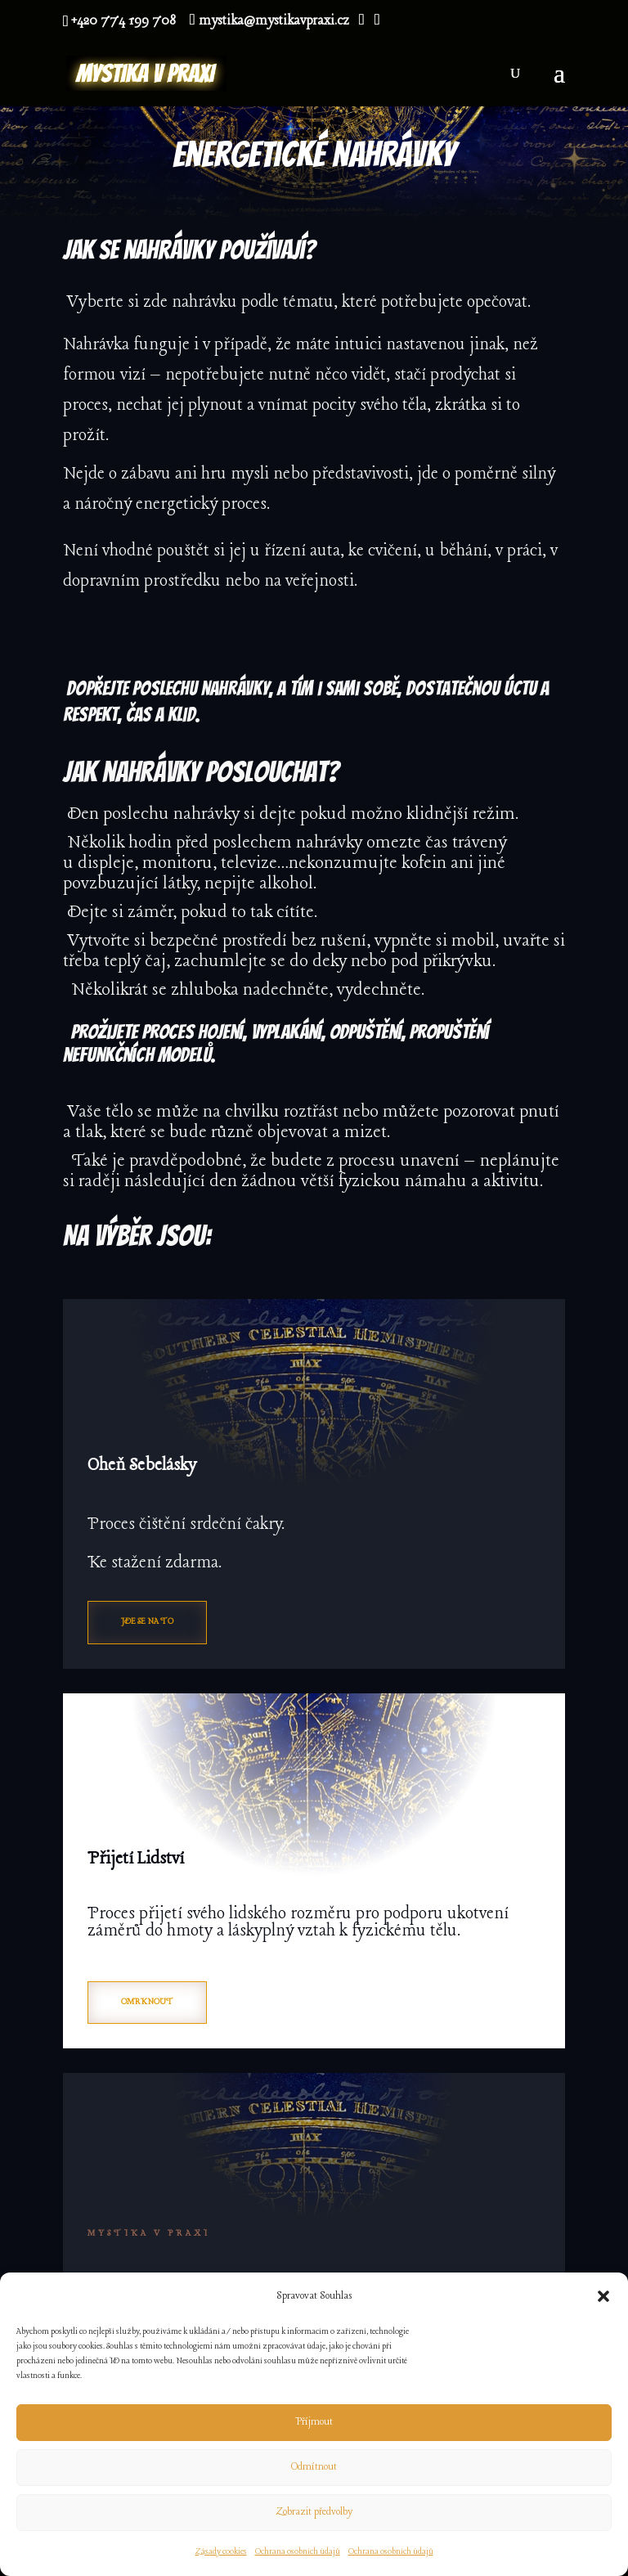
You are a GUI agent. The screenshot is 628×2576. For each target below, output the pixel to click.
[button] (603, 2296)
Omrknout (147, 2002)
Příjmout (314, 2422)
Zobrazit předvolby (314, 2512)
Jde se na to (147, 1621)
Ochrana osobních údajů (297, 2552)
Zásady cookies (221, 2552)
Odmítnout (314, 2467)
